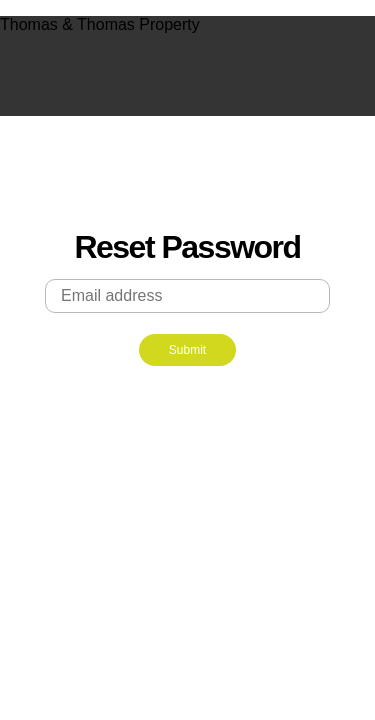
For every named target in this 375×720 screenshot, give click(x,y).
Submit (187, 350)
